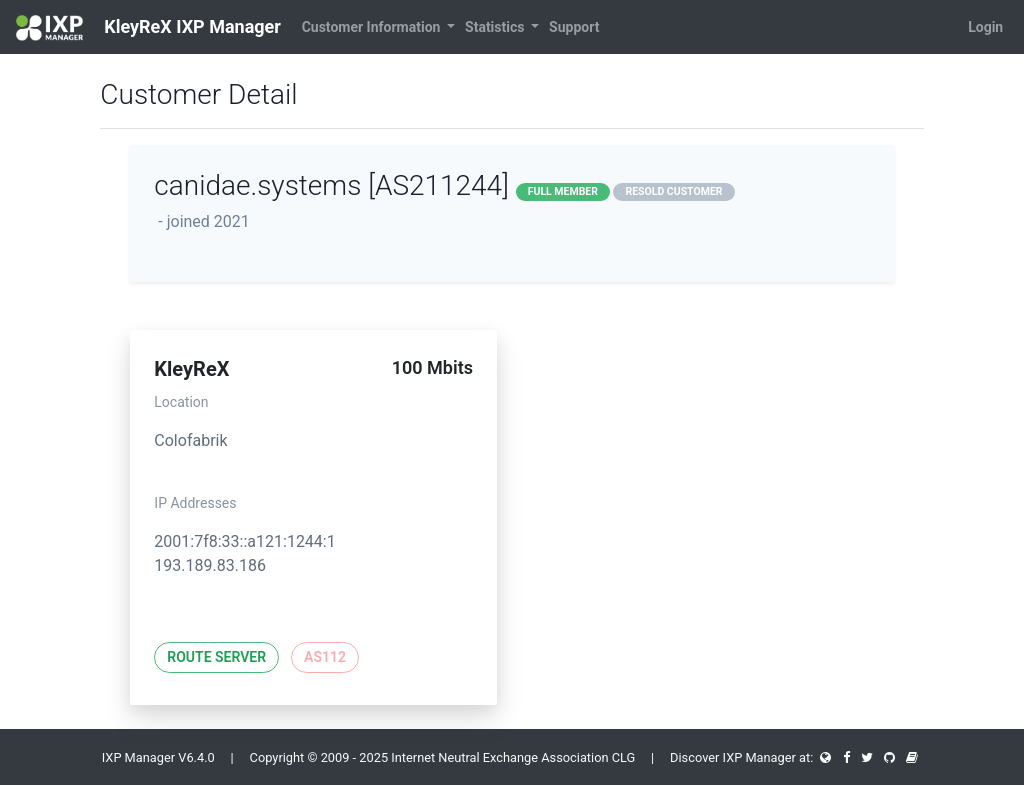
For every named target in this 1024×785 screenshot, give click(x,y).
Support (574, 27)
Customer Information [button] (373, 27)
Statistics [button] (496, 27)
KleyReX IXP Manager (148, 28)
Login (985, 27)
